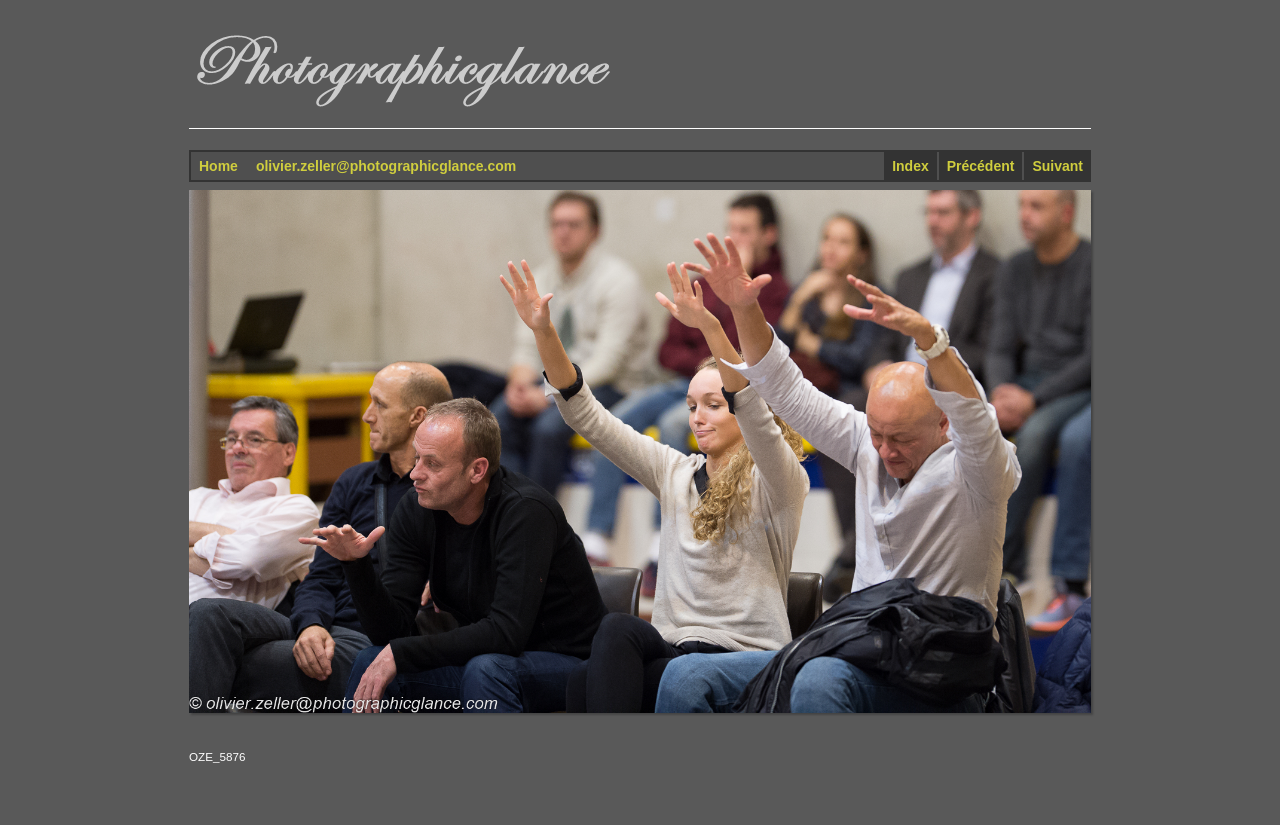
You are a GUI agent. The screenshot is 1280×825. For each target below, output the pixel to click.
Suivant (1057, 166)
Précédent (981, 166)
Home (218, 166)
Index (910, 166)
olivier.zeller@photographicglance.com (386, 166)
